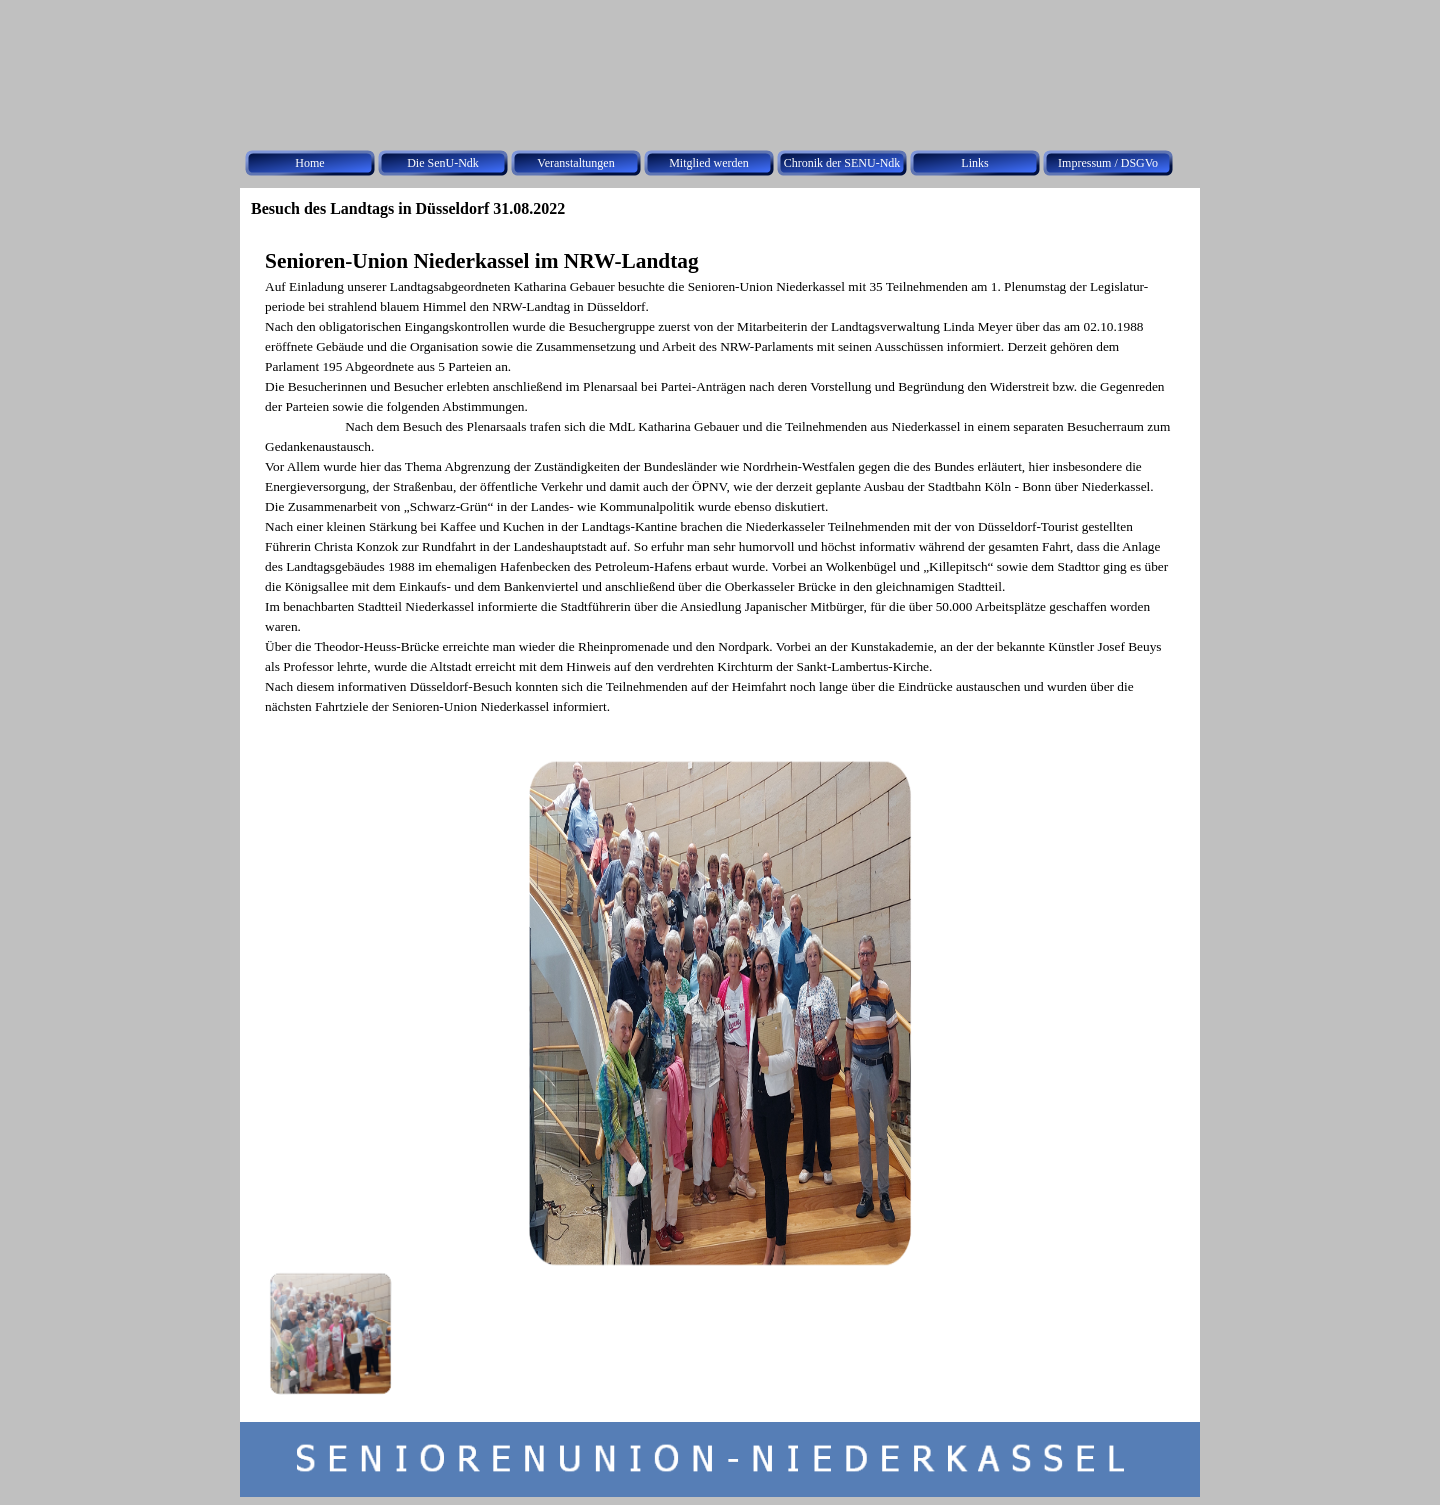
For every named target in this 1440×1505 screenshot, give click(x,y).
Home (309, 163)
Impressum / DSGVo (1108, 163)
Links (974, 163)
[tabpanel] (720, 481)
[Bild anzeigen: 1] (330, 1333)
